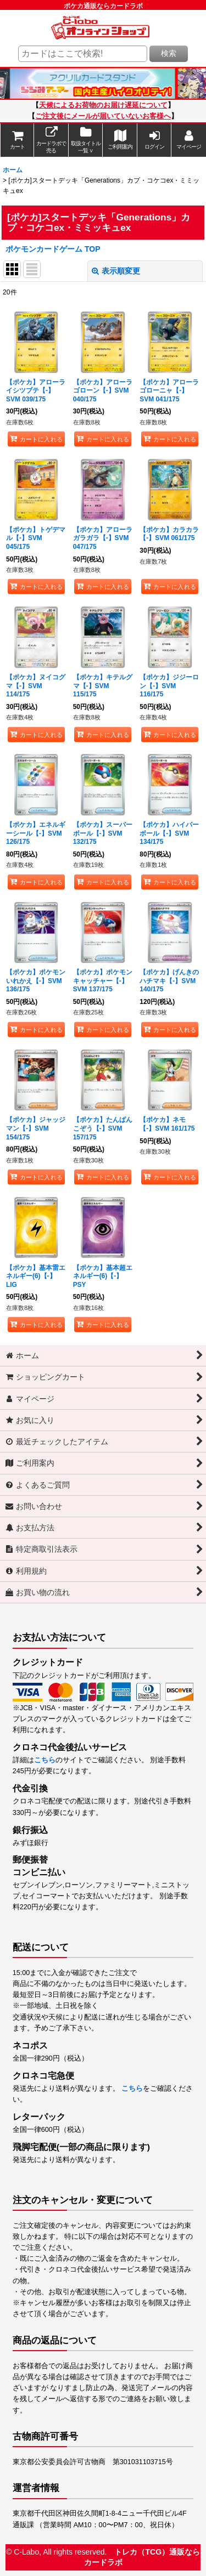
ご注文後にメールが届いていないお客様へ (103, 116)
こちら (44, 1760)
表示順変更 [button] (116, 270)
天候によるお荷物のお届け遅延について (103, 105)
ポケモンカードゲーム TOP (53, 249)
